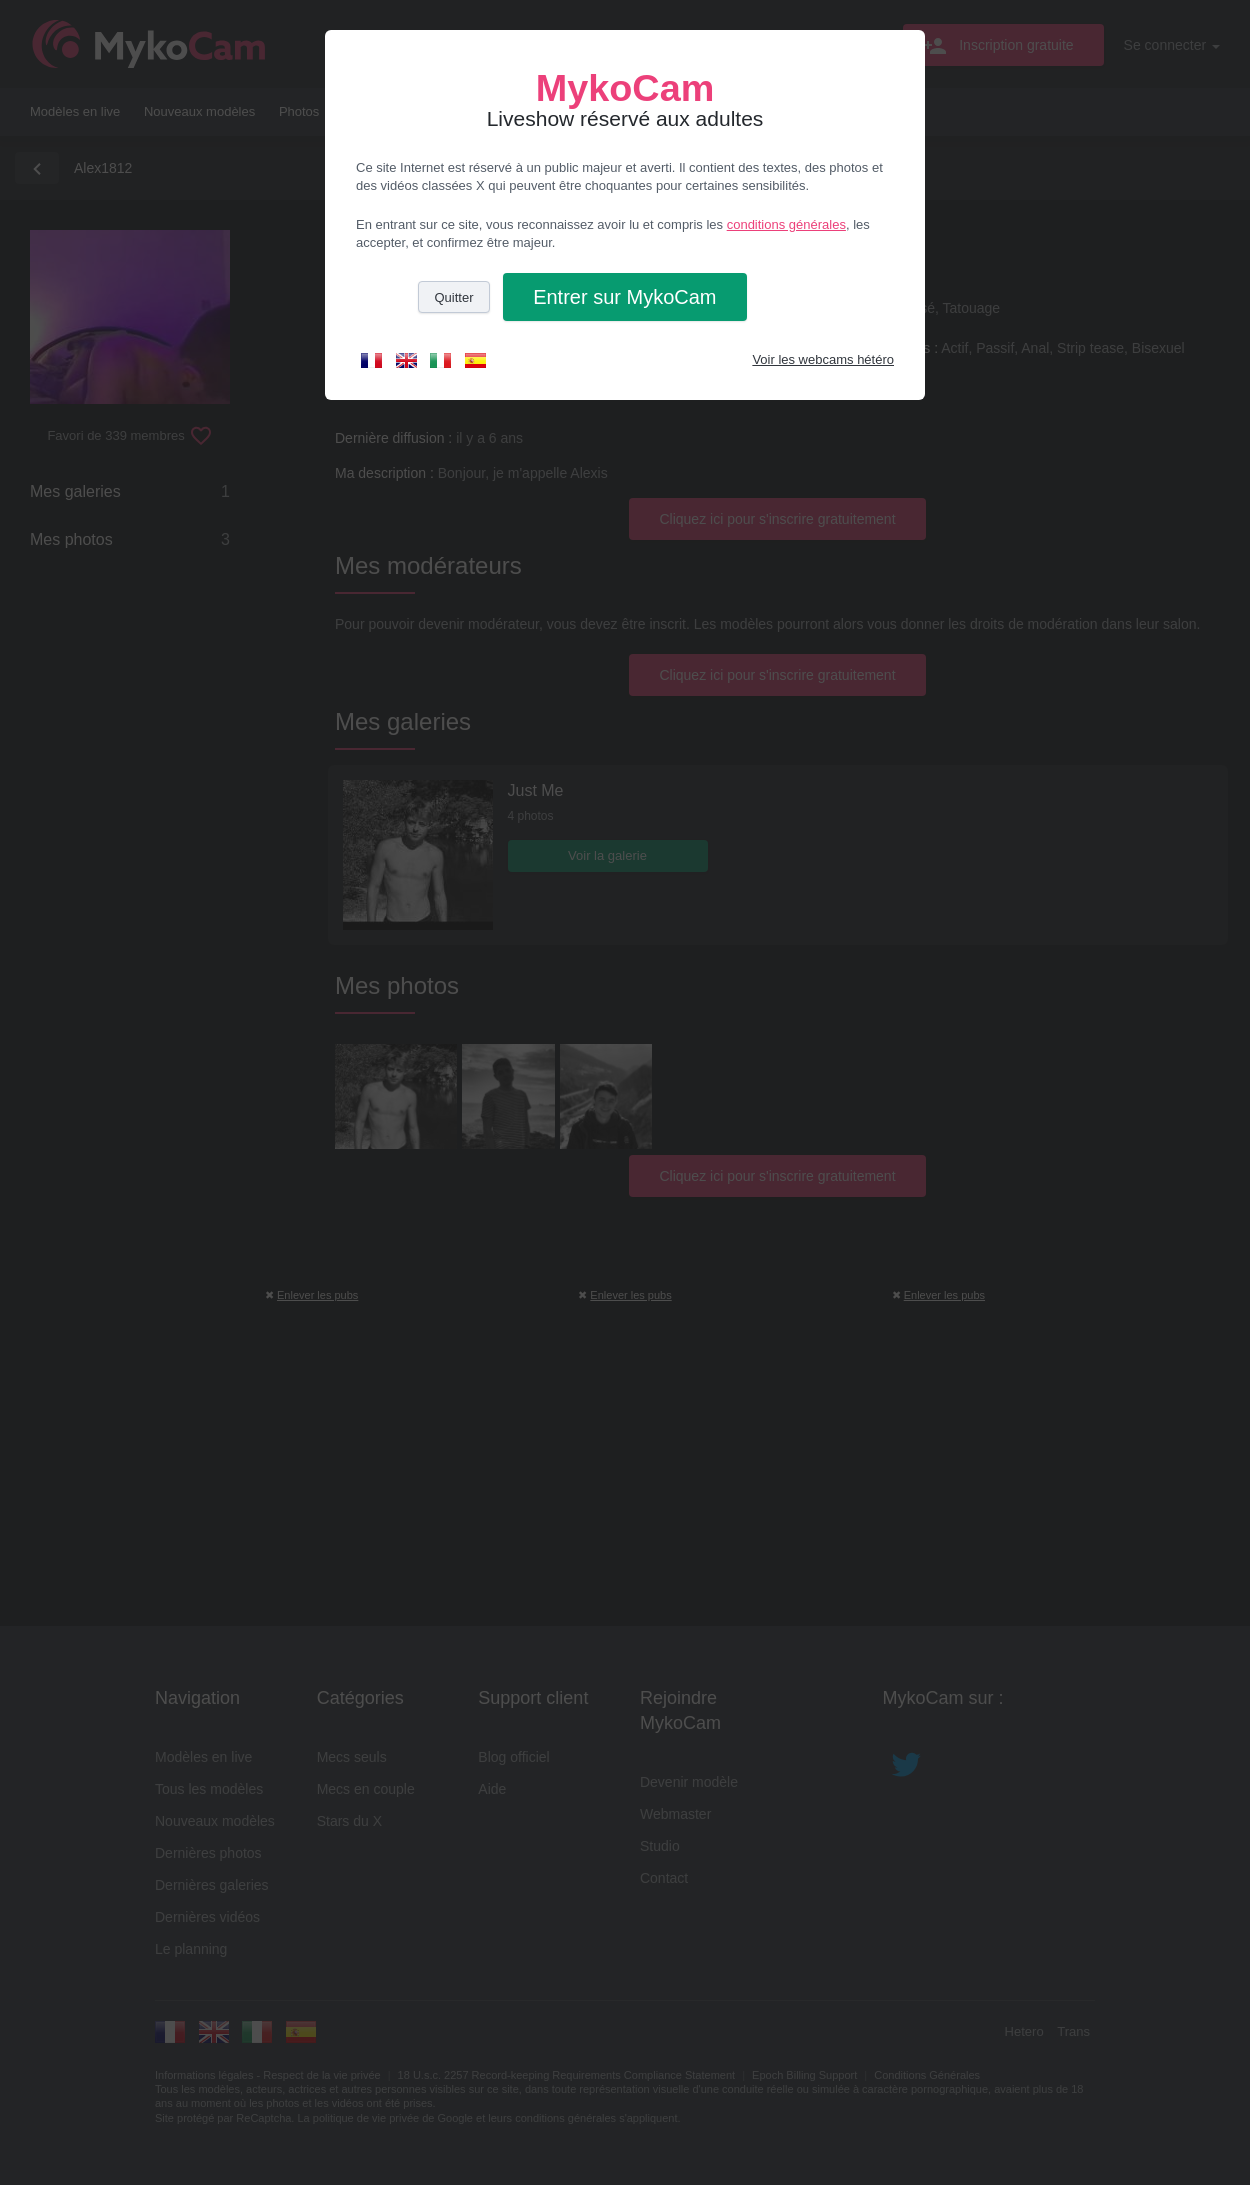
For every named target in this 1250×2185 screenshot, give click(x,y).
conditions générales (786, 224)
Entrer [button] (624, 297)
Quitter (453, 297)
